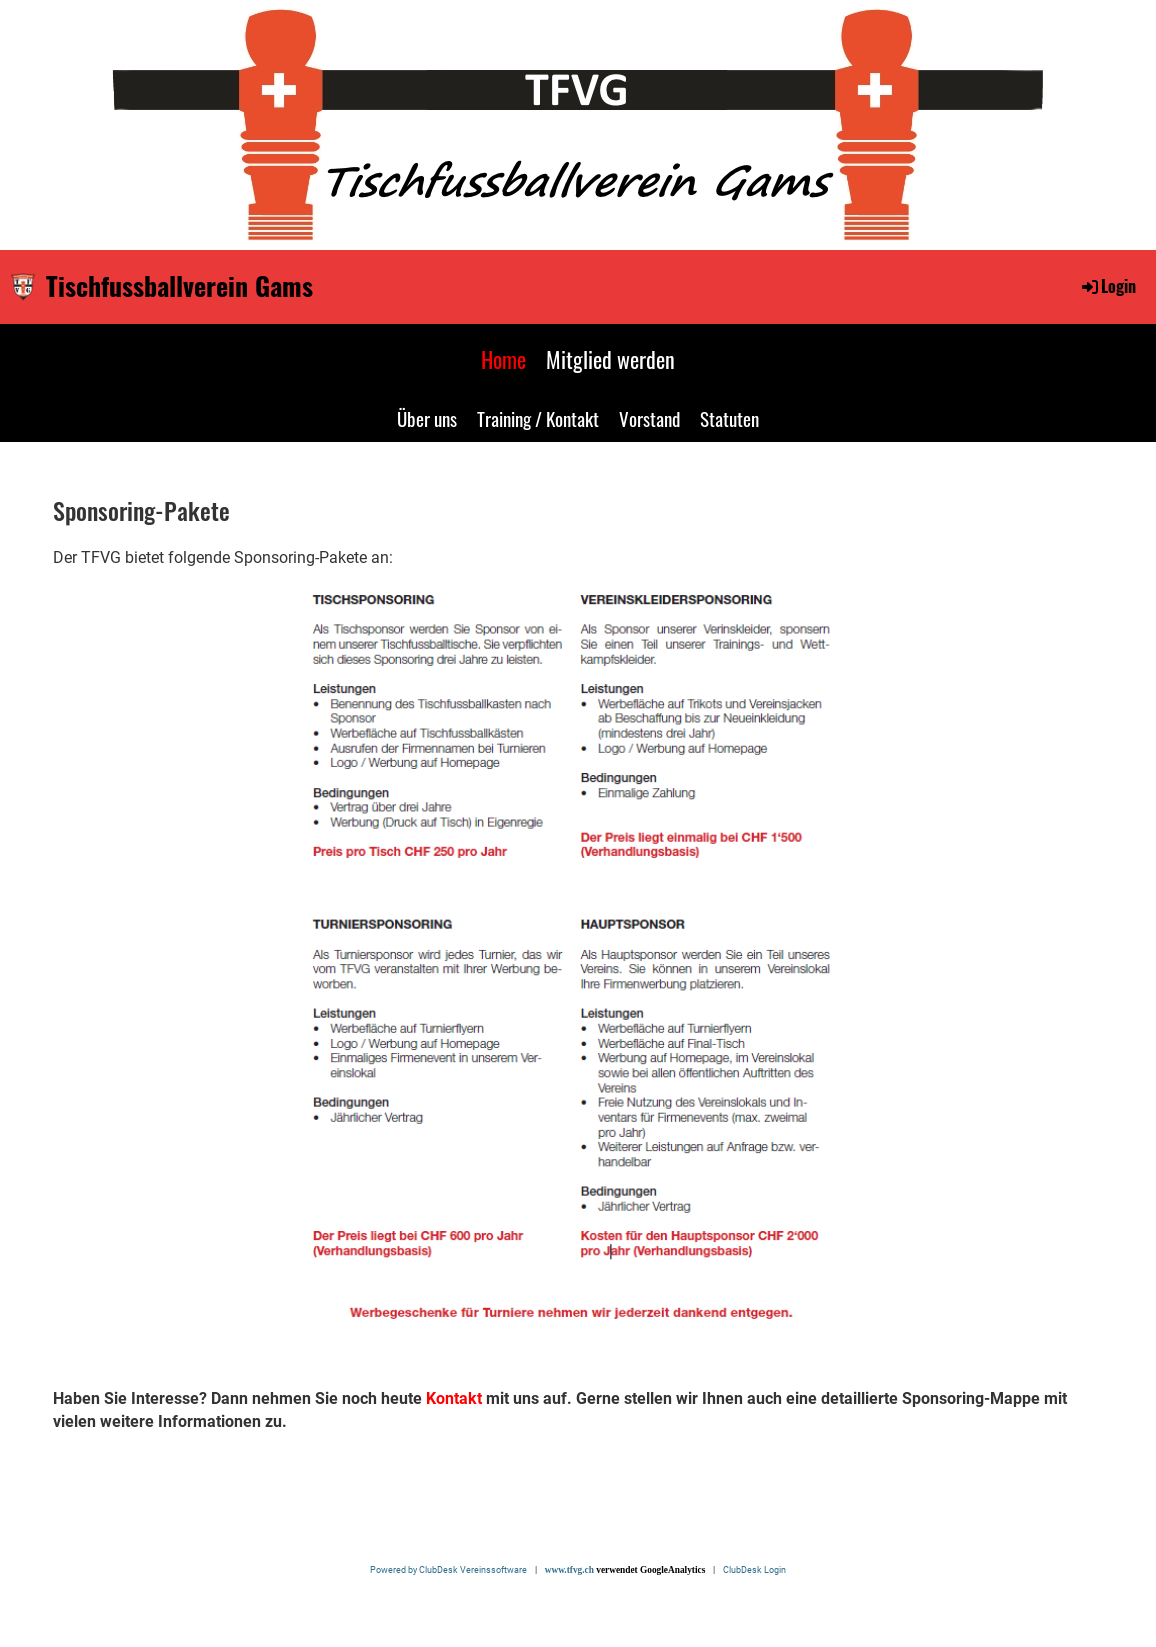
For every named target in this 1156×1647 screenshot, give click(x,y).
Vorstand (649, 418)
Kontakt (454, 1398)
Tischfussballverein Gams (179, 286)
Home (503, 359)
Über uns (427, 418)
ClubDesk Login (754, 1569)
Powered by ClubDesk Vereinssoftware (451, 1569)
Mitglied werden (610, 359)
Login (1107, 286)
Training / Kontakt (538, 418)
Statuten (729, 418)
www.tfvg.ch (569, 1570)
